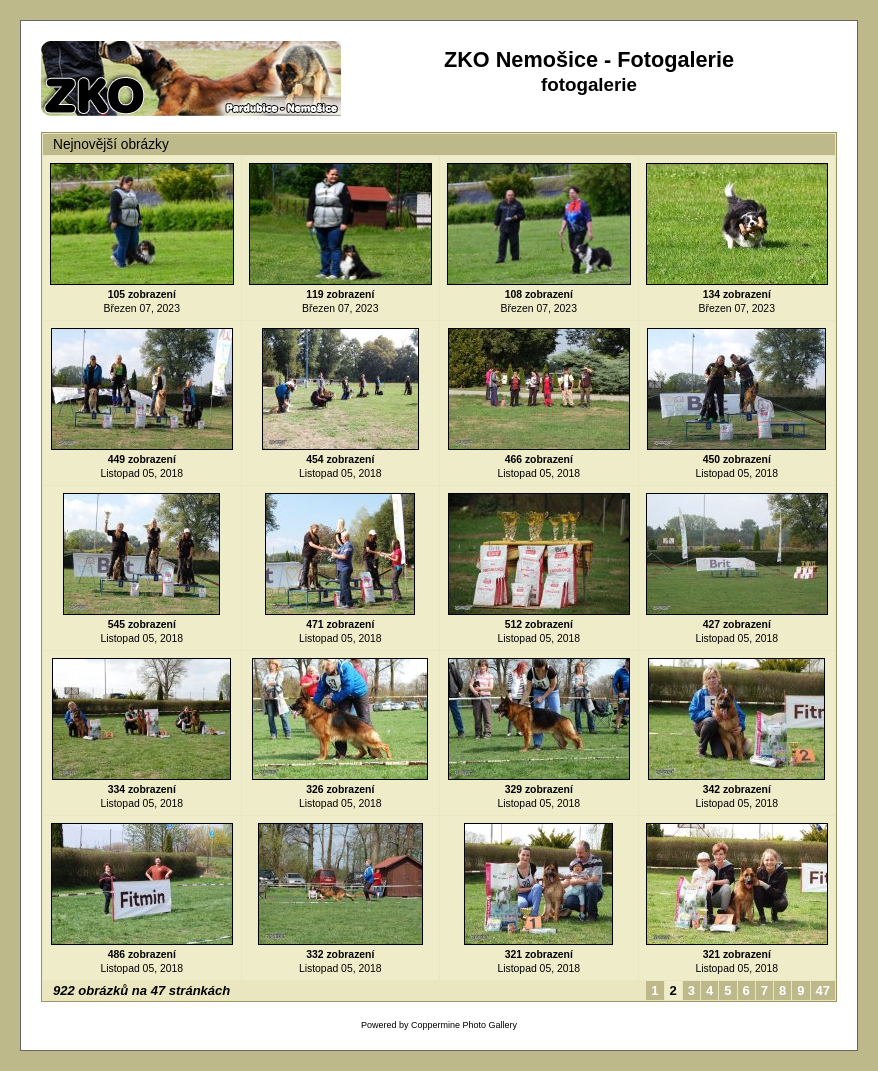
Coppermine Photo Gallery (464, 1025)
